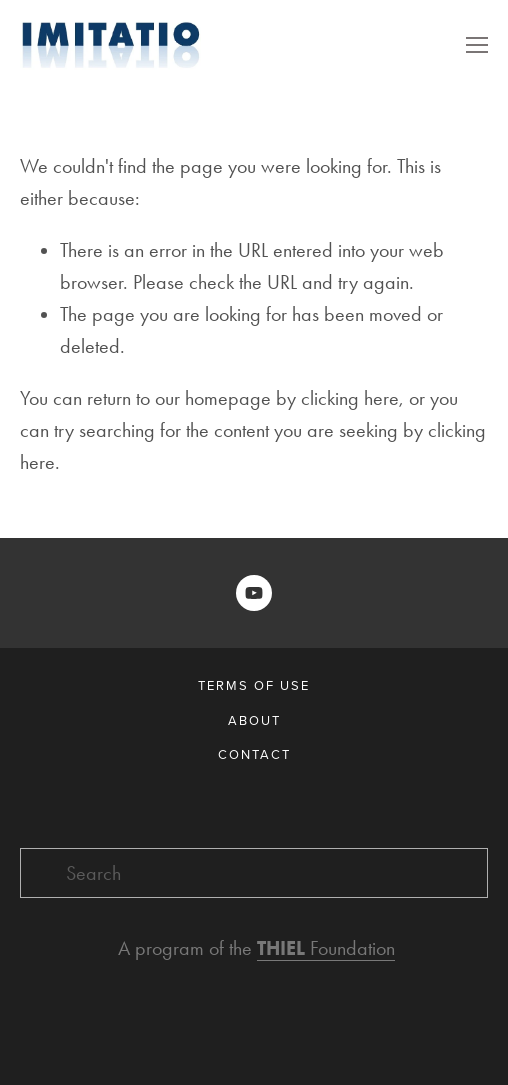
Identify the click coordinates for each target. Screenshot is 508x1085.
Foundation (352, 948)
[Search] (254, 873)
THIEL (283, 948)
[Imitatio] (254, 593)
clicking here (350, 398)
